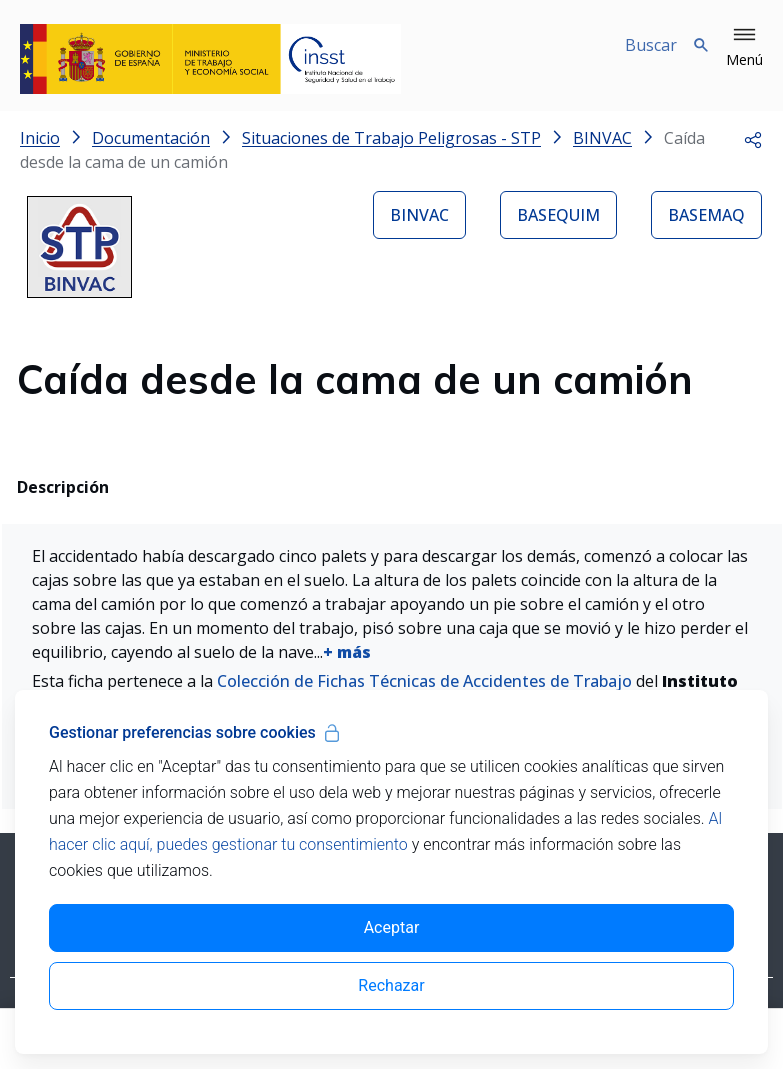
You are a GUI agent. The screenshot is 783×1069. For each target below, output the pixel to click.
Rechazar (391, 985)
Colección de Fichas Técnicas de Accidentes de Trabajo (424, 681)
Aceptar (392, 927)
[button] (744, 48)
